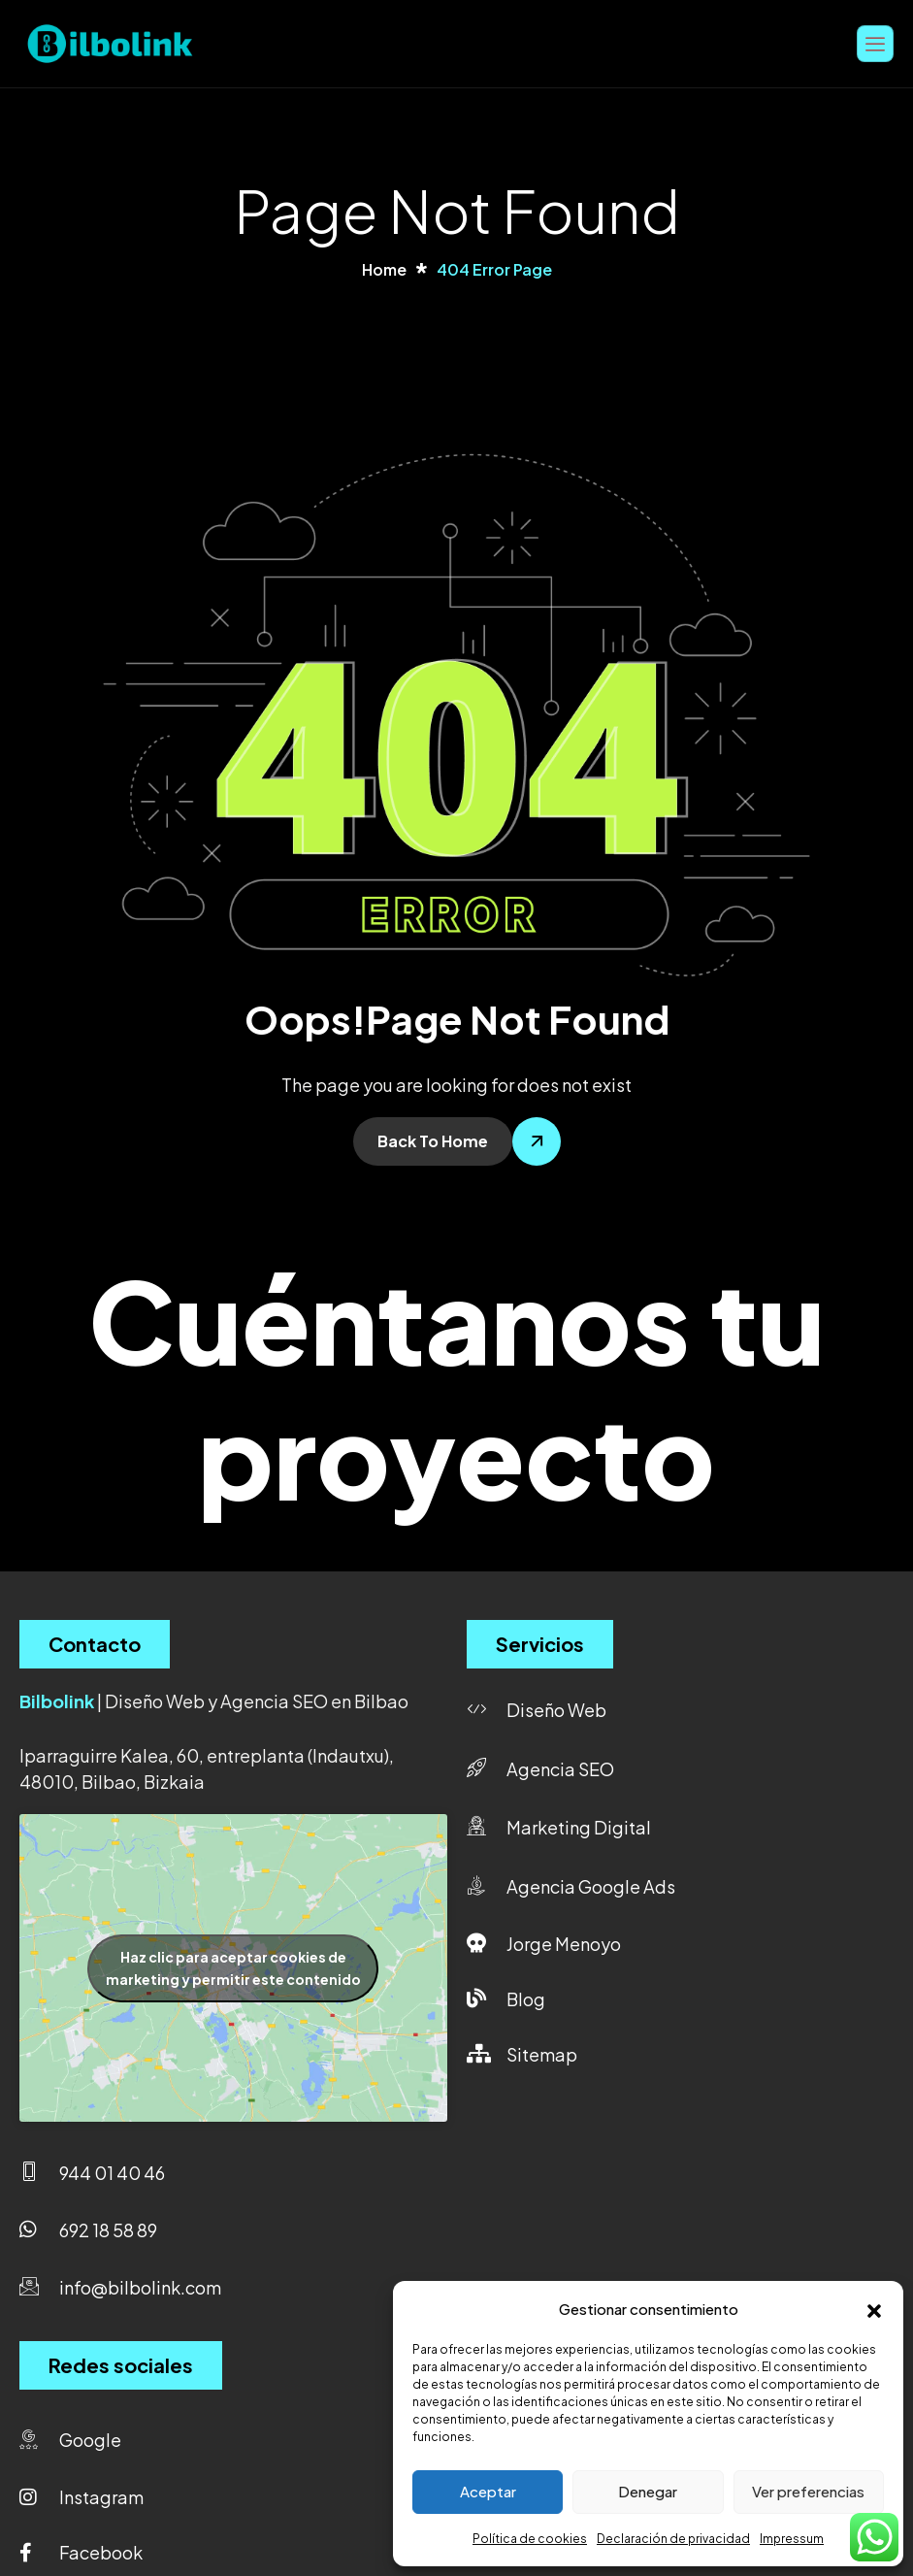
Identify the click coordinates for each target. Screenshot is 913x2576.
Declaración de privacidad (673, 2538)
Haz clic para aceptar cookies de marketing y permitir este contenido (233, 1968)
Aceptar (488, 2491)
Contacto (95, 1644)
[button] (874, 2308)
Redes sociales (121, 2365)
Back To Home (432, 1141)
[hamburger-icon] (875, 43)
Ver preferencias (808, 2491)
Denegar (647, 2491)
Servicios (540, 1644)
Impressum (792, 2538)
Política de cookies (530, 2538)
